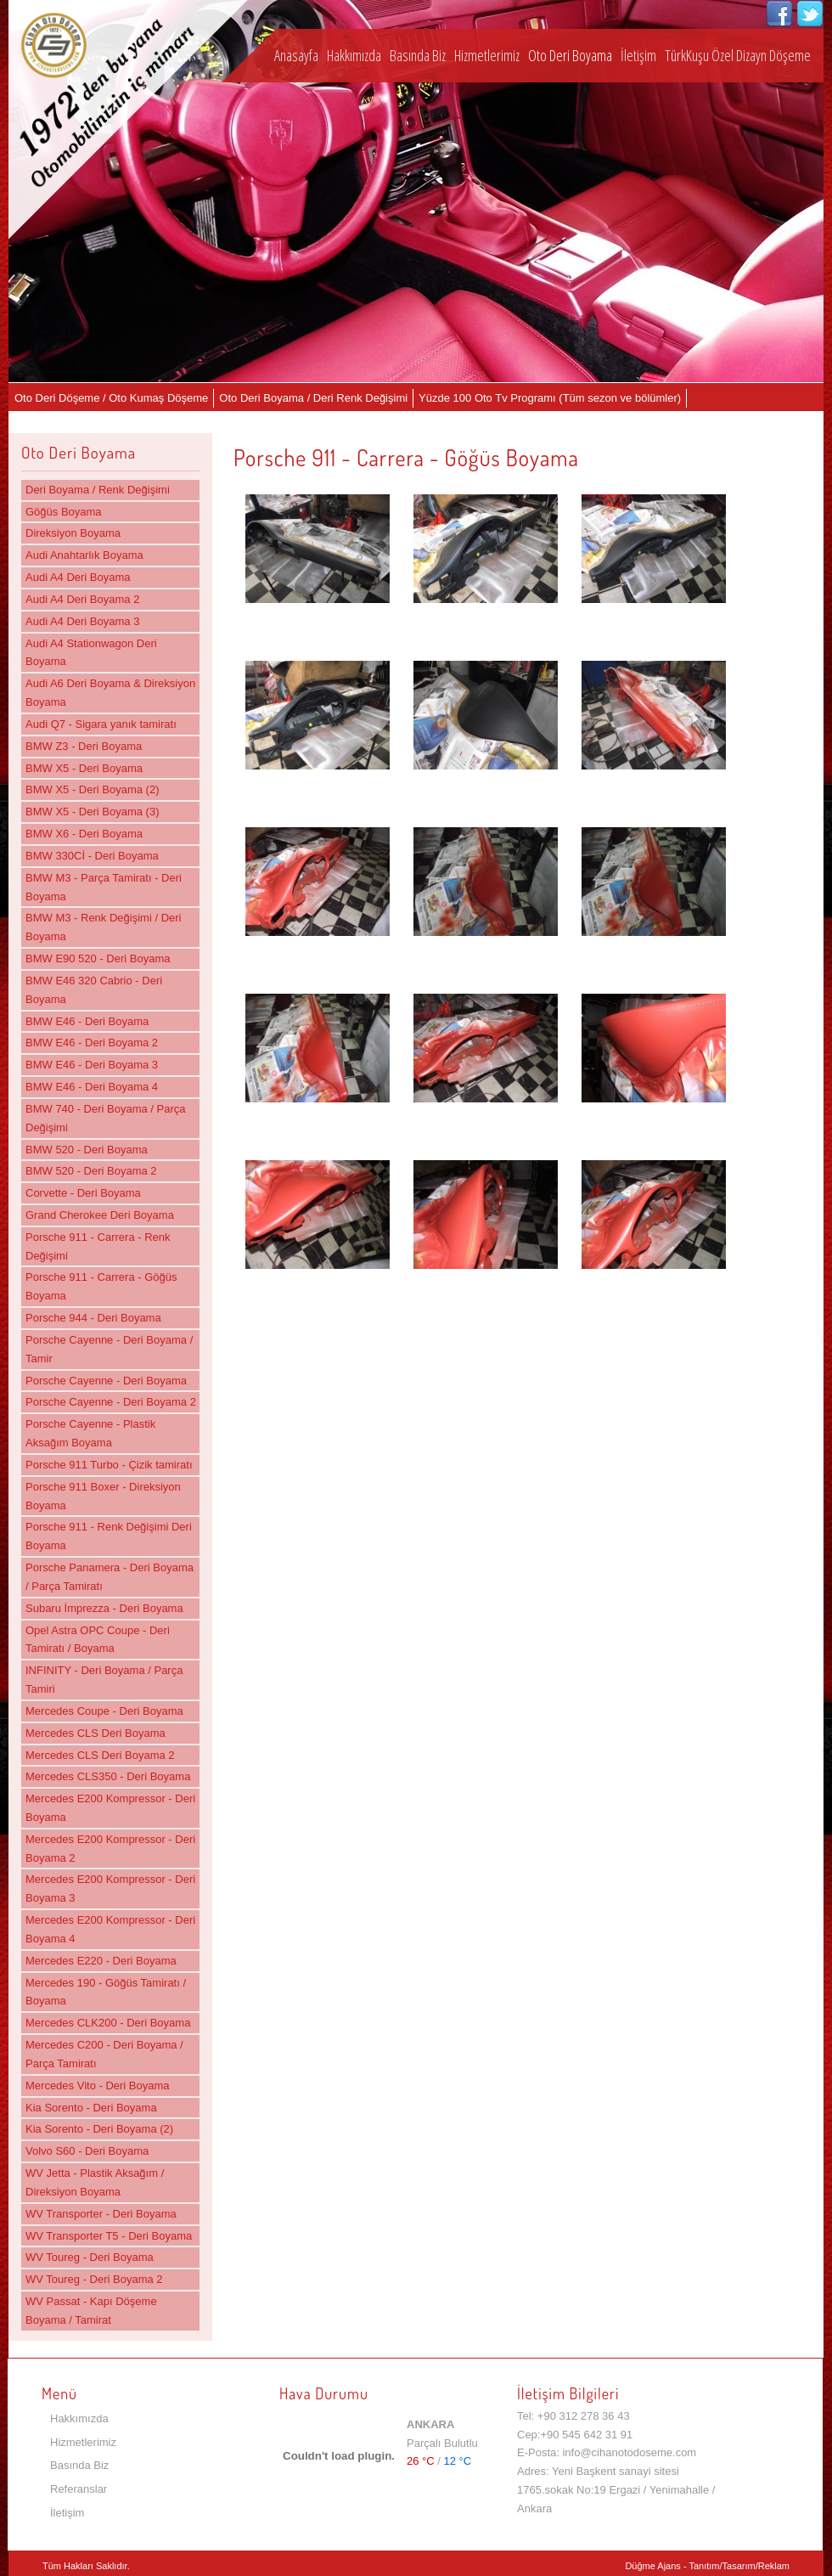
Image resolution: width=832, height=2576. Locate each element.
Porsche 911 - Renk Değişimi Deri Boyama (108, 1536)
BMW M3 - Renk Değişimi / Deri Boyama (103, 927)
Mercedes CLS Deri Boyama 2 (100, 1755)
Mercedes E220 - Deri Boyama (101, 1960)
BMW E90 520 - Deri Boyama (98, 958)
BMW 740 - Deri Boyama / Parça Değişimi (105, 1118)
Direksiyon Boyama (73, 533)
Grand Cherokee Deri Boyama (99, 1215)
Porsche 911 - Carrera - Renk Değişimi (98, 1246)
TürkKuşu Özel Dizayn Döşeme (738, 55)
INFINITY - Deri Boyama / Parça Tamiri (104, 1679)
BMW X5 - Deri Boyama (84, 768)
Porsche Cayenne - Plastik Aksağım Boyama (90, 1433)
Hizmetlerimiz (487, 55)
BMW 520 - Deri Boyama (86, 1149)
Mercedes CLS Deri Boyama (95, 1733)
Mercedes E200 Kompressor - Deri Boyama (110, 1807)
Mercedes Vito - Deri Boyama (97, 2085)
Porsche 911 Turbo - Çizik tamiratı (109, 1464)
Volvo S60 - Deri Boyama (87, 2151)
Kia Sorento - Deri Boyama (91, 2107)
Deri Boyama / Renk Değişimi (97, 489)
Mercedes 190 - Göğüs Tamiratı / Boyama (105, 1992)
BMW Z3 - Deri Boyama (83, 746)
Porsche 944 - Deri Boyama (93, 1317)
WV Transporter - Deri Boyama (101, 2213)
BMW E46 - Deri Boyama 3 (91, 1064)
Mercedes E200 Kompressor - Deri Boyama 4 (110, 1929)
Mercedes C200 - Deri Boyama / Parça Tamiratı (104, 2054)
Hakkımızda (354, 55)
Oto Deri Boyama (570, 55)
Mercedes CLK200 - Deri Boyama (107, 2022)
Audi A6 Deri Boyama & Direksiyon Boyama (110, 692)
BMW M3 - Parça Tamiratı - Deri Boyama (103, 887)
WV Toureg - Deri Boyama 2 (94, 2279)
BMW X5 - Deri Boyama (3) (92, 811)
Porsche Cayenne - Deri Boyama (106, 1380)
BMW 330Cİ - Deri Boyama (92, 855)
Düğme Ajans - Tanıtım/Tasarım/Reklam (707, 2566)
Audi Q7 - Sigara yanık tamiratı (101, 724)
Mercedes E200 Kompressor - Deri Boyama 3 (110, 1888)
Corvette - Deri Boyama (83, 1193)
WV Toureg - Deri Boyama (89, 2257)
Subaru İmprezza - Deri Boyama (104, 1608)
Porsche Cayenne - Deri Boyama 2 (110, 1401)
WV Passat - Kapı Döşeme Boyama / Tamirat (91, 2310)
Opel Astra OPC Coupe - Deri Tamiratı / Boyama (97, 1639)
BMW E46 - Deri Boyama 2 (91, 1042)
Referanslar (78, 2489)
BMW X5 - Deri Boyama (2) (92, 789)
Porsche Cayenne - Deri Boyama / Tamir (109, 1349)
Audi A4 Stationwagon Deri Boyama (91, 652)
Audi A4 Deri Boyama (78, 577)
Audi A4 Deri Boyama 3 (82, 621)
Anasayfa (296, 55)
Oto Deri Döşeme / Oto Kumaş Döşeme (111, 398)
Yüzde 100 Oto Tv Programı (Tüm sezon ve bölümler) (550, 398)
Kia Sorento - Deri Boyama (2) (99, 2128)
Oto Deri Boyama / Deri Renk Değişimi (313, 398)
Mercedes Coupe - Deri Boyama (104, 1711)
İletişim (638, 55)
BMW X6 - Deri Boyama (84, 833)
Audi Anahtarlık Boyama (84, 555)
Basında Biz (418, 55)
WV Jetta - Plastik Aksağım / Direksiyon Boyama (94, 2182)
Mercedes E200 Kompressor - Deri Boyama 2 (110, 1848)
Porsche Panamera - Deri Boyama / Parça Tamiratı (109, 1576)
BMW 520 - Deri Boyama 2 (91, 1170)
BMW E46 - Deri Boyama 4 (91, 1086)
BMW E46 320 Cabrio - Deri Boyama (93, 990)
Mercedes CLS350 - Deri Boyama (107, 1776)
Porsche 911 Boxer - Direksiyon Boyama (103, 1496)
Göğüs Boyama (63, 511)
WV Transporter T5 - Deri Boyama (108, 2235)
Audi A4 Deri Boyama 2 (82, 599)
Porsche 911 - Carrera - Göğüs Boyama (101, 1286)
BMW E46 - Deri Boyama (87, 1021)
